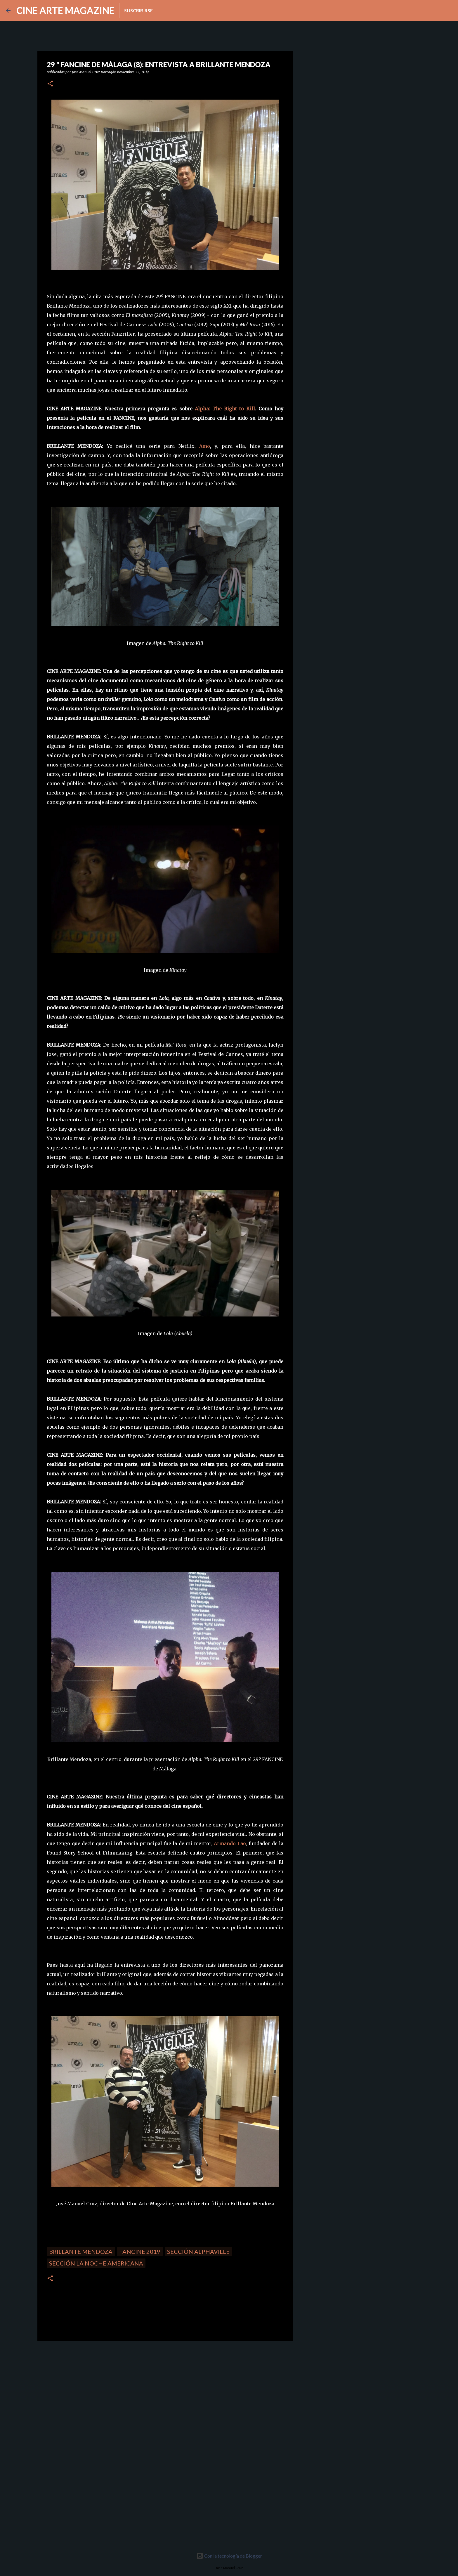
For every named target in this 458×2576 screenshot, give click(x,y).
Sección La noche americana (96, 2263)
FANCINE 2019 (139, 2251)
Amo (204, 446)
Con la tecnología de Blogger (229, 2555)
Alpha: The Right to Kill (225, 409)
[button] (50, 84)
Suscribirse (138, 10)
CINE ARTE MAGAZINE (65, 10)
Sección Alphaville (198, 2251)
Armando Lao (230, 1843)
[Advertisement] (79, 2386)
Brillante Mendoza (80, 2251)
